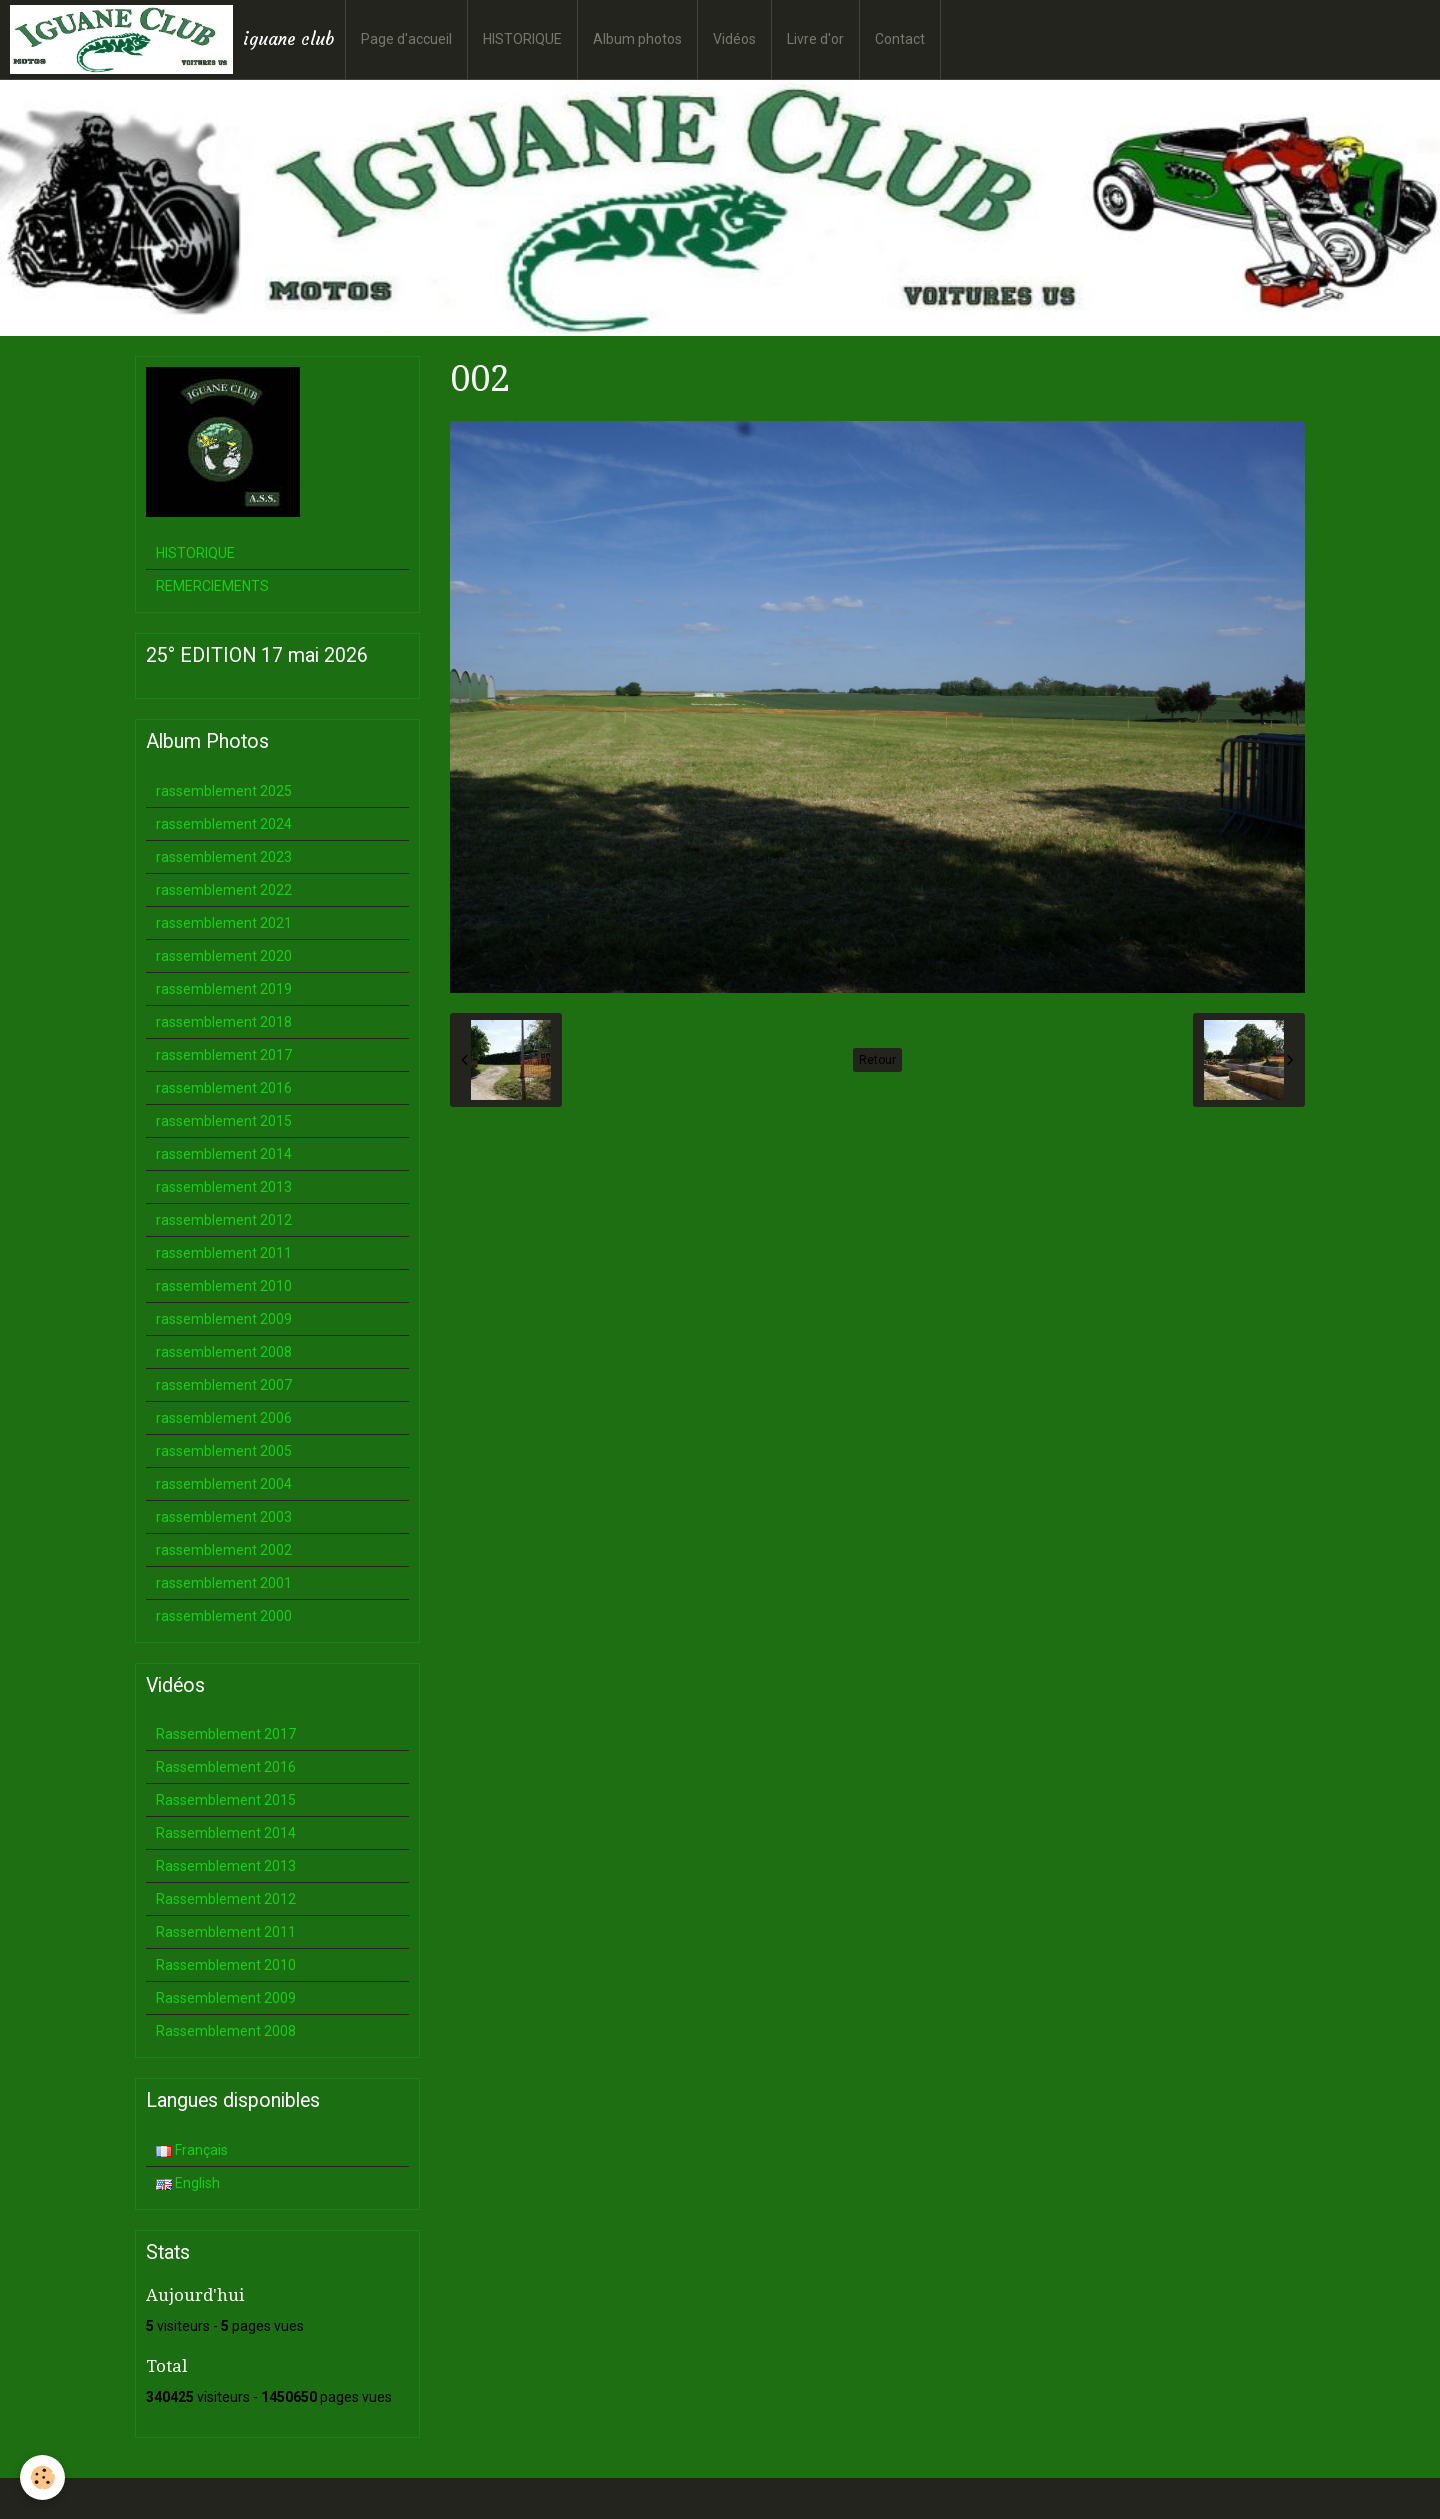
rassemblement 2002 (224, 1550)
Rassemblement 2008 (226, 2031)
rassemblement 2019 (224, 989)
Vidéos (734, 39)
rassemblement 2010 (224, 1286)
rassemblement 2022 (224, 890)
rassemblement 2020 (224, 956)
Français (192, 2150)
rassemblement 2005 (224, 1451)
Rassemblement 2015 (226, 1800)
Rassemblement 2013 (226, 1866)
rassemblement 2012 (224, 1220)
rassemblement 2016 (224, 1088)
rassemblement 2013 (224, 1187)
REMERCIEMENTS (212, 586)
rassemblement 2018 (224, 1022)
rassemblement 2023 (224, 857)
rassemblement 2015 (224, 1121)
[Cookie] (42, 2477)
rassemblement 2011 (224, 1253)
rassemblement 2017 (224, 1055)
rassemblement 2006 (224, 1418)
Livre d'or (815, 39)
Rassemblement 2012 (226, 1899)
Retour (877, 1060)
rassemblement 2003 (224, 1517)
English (188, 2183)
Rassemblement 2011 (226, 1932)
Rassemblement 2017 (226, 1734)
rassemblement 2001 (224, 1583)
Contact (900, 39)
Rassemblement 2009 (226, 1998)
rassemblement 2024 (224, 824)
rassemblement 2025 (224, 791)
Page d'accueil (406, 39)
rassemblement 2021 (224, 923)
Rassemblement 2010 (226, 1965)
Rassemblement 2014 (226, 1833)
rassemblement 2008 (224, 1352)
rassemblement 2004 (224, 1484)
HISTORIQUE (522, 39)
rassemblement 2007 (224, 1385)
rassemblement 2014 (224, 1154)
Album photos (637, 39)
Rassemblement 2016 (226, 1767)
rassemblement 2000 (224, 1616)
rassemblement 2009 (224, 1319)
